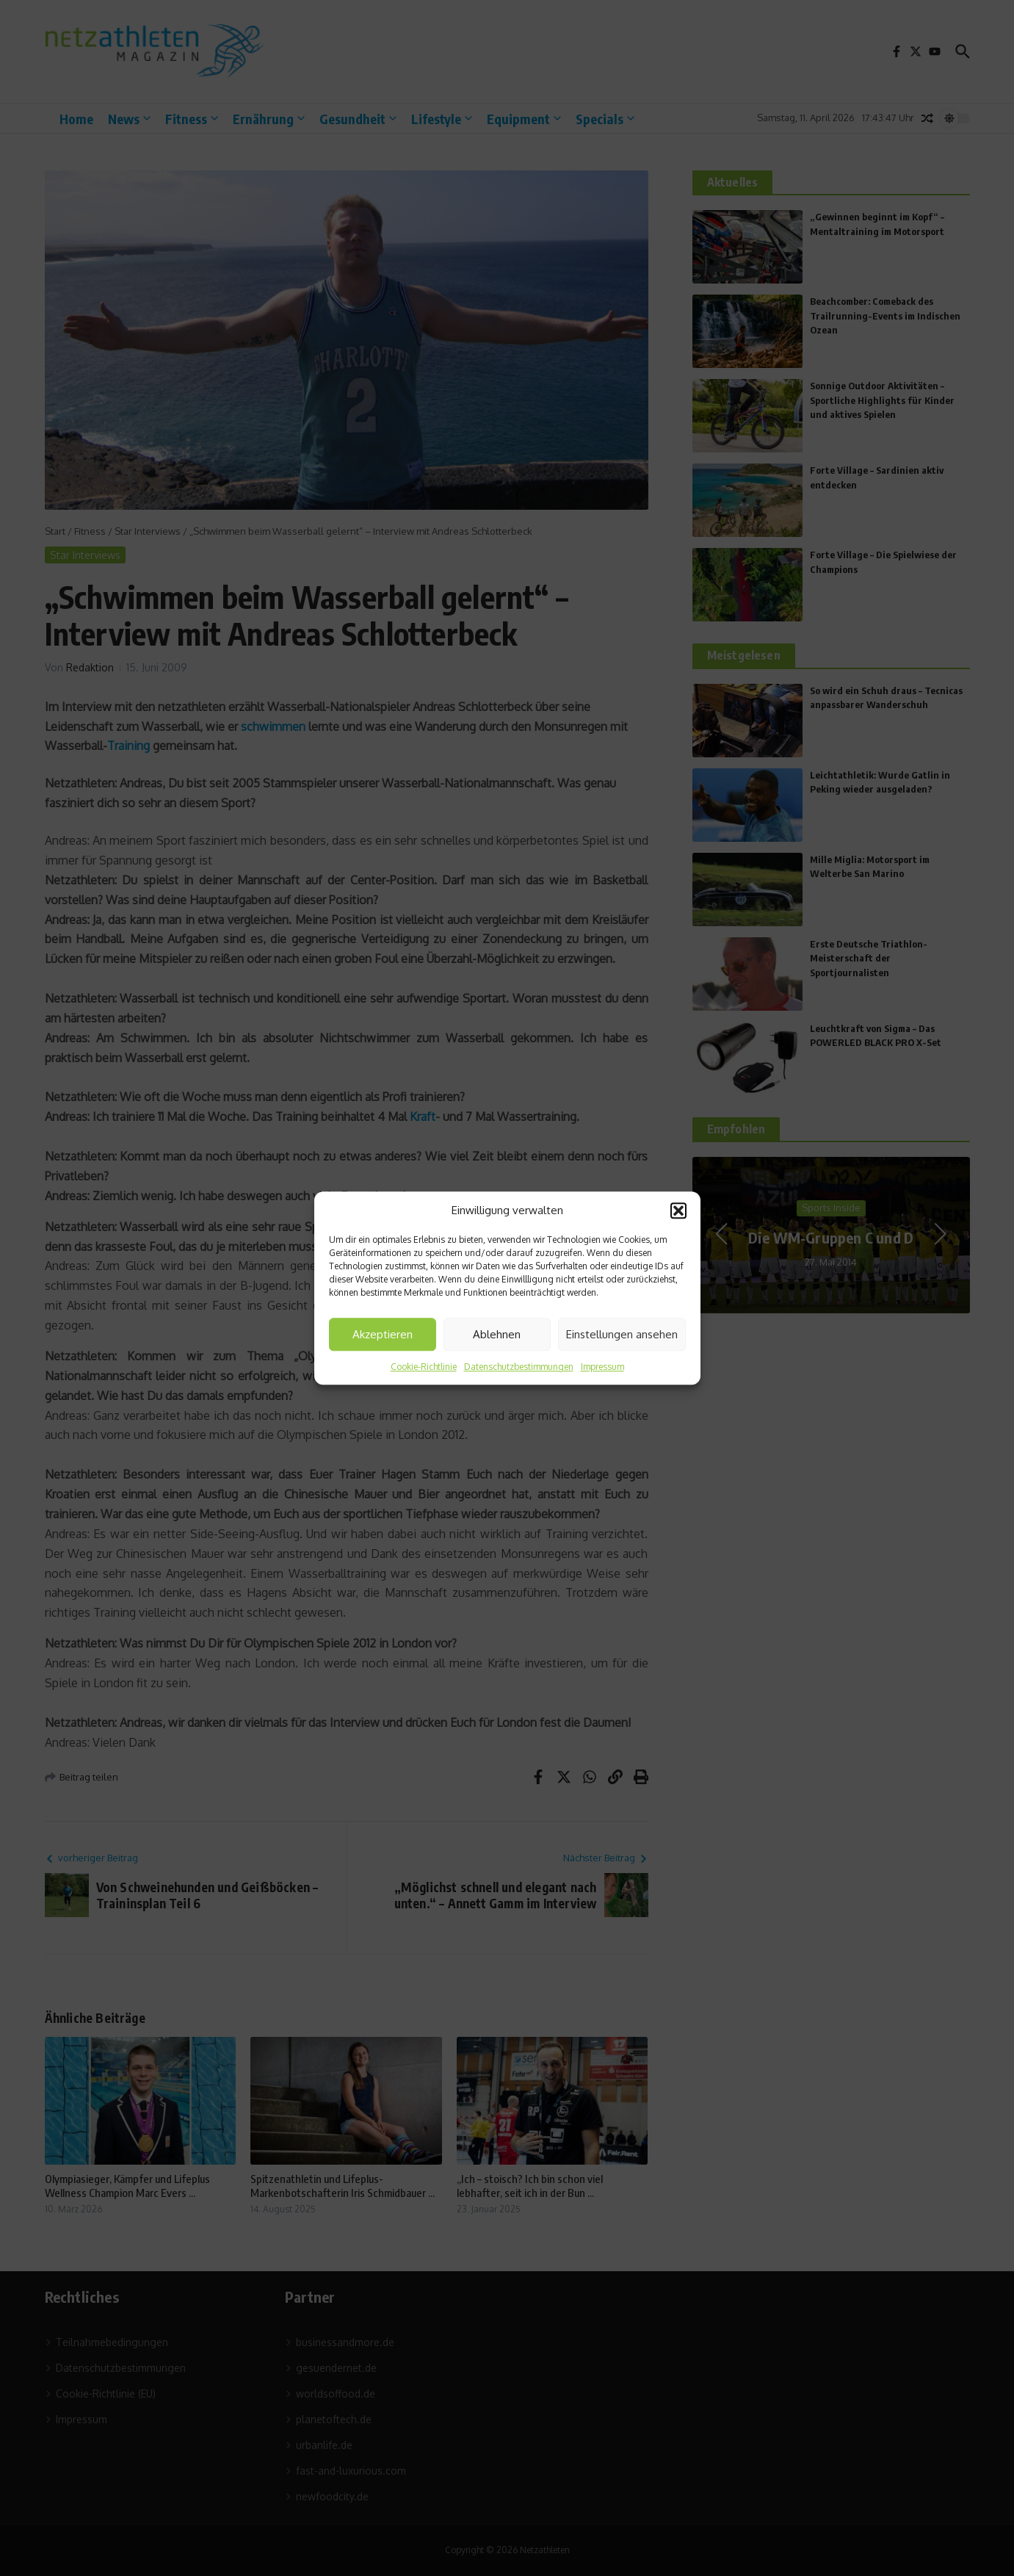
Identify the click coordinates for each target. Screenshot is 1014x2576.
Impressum (602, 1366)
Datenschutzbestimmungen (518, 1366)
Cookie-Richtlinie (424, 1366)
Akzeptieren (382, 1334)
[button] (678, 1210)
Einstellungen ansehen (622, 1334)
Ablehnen (497, 1334)
